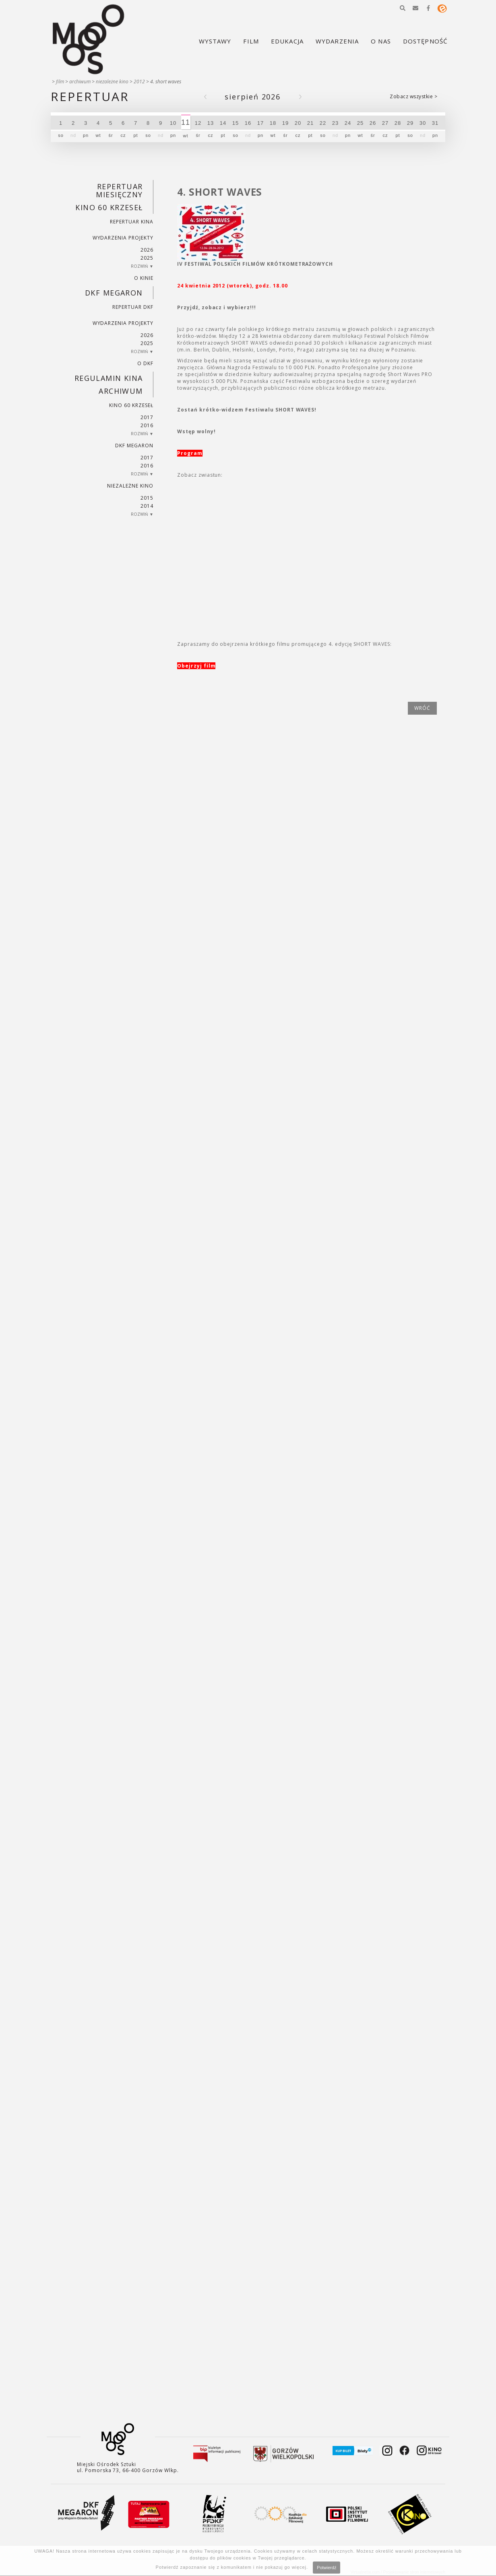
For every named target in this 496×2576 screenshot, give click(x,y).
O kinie (143, 278)
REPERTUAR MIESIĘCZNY (119, 190)
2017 (147, 417)
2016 (147, 425)
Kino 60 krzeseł (109, 207)
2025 (147, 257)
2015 (147, 497)
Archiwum (80, 81)
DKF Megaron (114, 293)
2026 (147, 249)
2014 (147, 505)
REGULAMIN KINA (108, 378)
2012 (139, 81)
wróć (422, 708)
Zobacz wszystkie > (413, 96)
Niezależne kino (112, 81)
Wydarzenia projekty (123, 237)
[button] (402, 8)
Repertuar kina (131, 221)
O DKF (145, 363)
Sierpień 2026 (252, 96)
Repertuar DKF (132, 307)
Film (60, 81)
